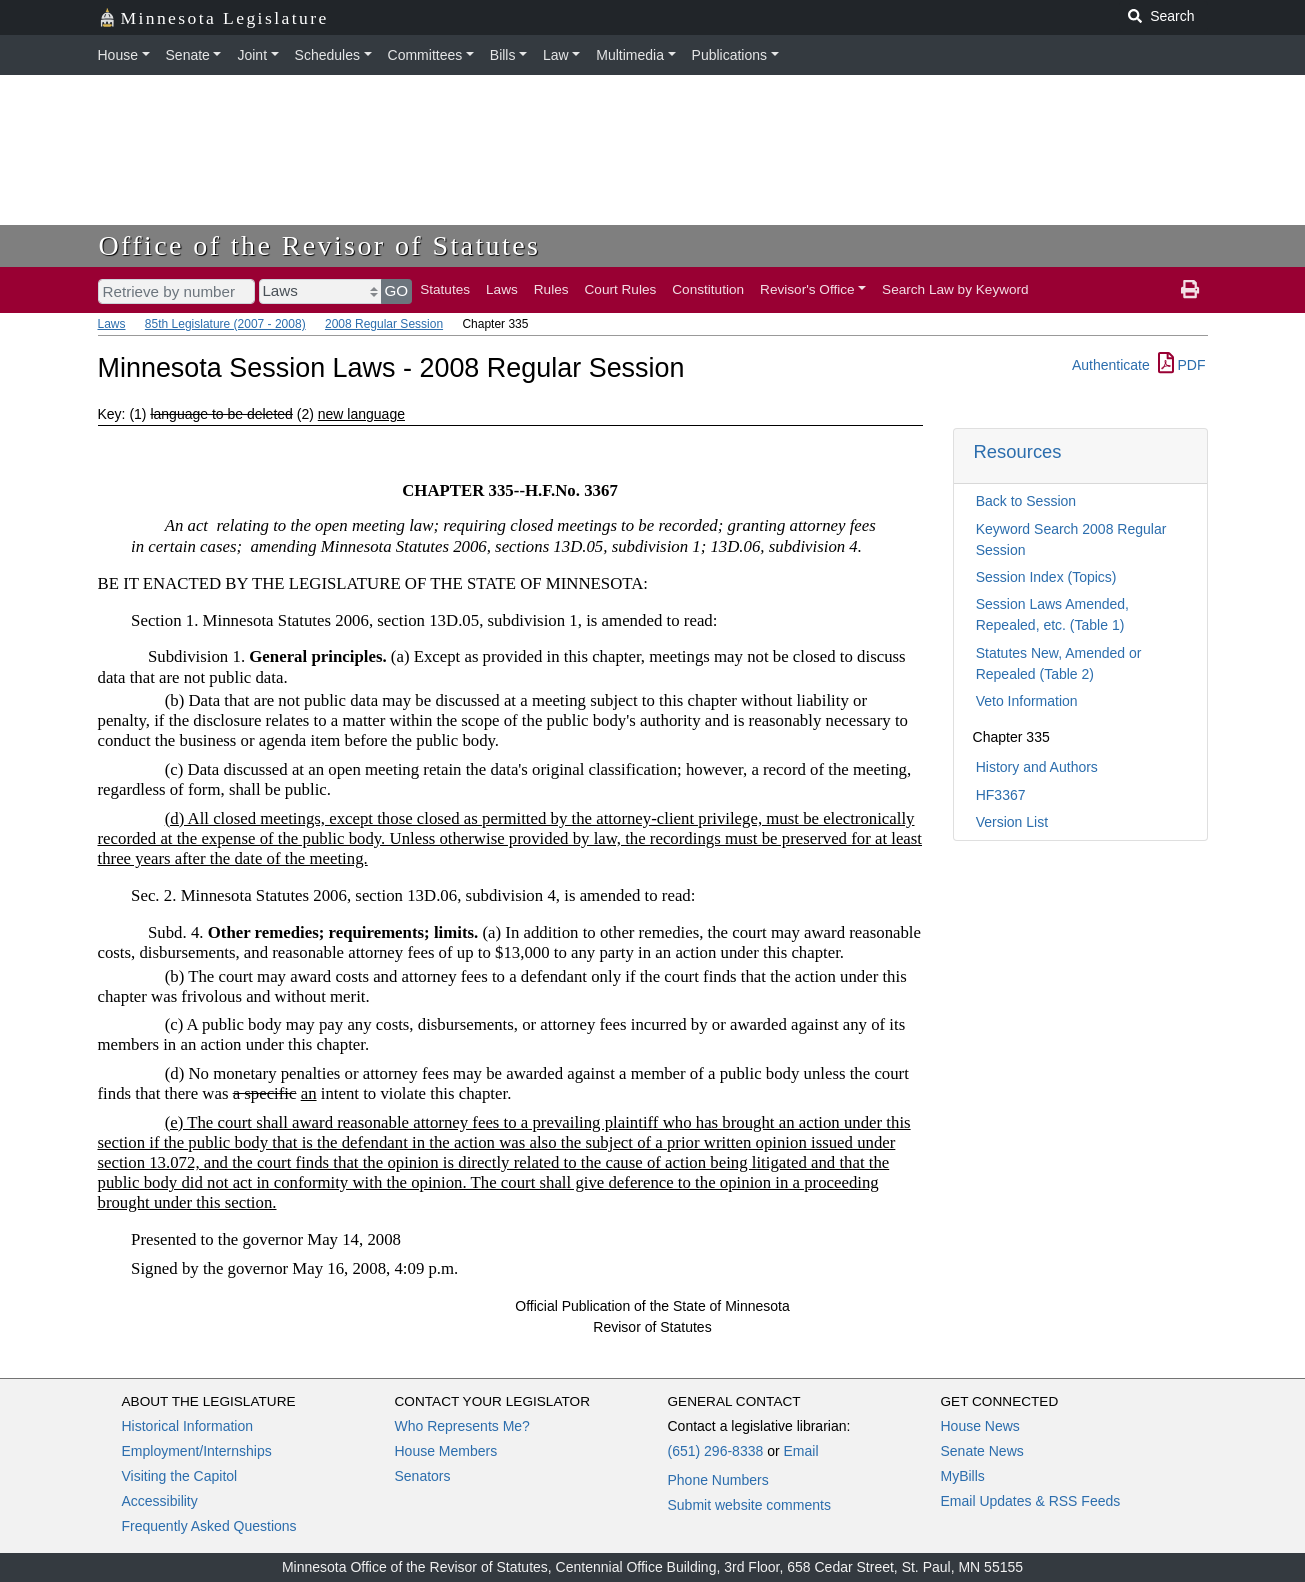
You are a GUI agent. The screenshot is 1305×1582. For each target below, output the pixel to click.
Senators (423, 1476)
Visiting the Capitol (180, 1476)
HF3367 (1001, 795)
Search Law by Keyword (955, 289)
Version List (1012, 822)
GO (397, 290)
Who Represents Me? (462, 1426)
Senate (188, 55)
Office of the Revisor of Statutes (320, 245)
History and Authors (1037, 767)
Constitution (708, 289)
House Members (446, 1451)
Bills (503, 55)
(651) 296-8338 (716, 1451)
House (118, 55)
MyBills (963, 1476)
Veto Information (1027, 701)
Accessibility (160, 1501)
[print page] (1190, 290)
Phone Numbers (718, 1480)
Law (556, 55)
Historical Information (188, 1426)
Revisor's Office (807, 289)
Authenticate (1111, 365)
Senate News (982, 1451)
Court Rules (621, 289)
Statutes (445, 289)
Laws (502, 289)
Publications (730, 55)
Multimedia (630, 55)
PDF (1182, 365)
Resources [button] (1018, 451)
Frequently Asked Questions (209, 1526)
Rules (551, 289)
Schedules (327, 55)
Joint (252, 55)
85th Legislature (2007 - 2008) (225, 324)
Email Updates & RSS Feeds (1031, 1501)
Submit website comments (749, 1505)
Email (800, 1451)
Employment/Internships (197, 1451)
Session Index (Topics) (1046, 577)
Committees (425, 55)
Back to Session (1026, 501)
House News (980, 1426)
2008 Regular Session (384, 324)
